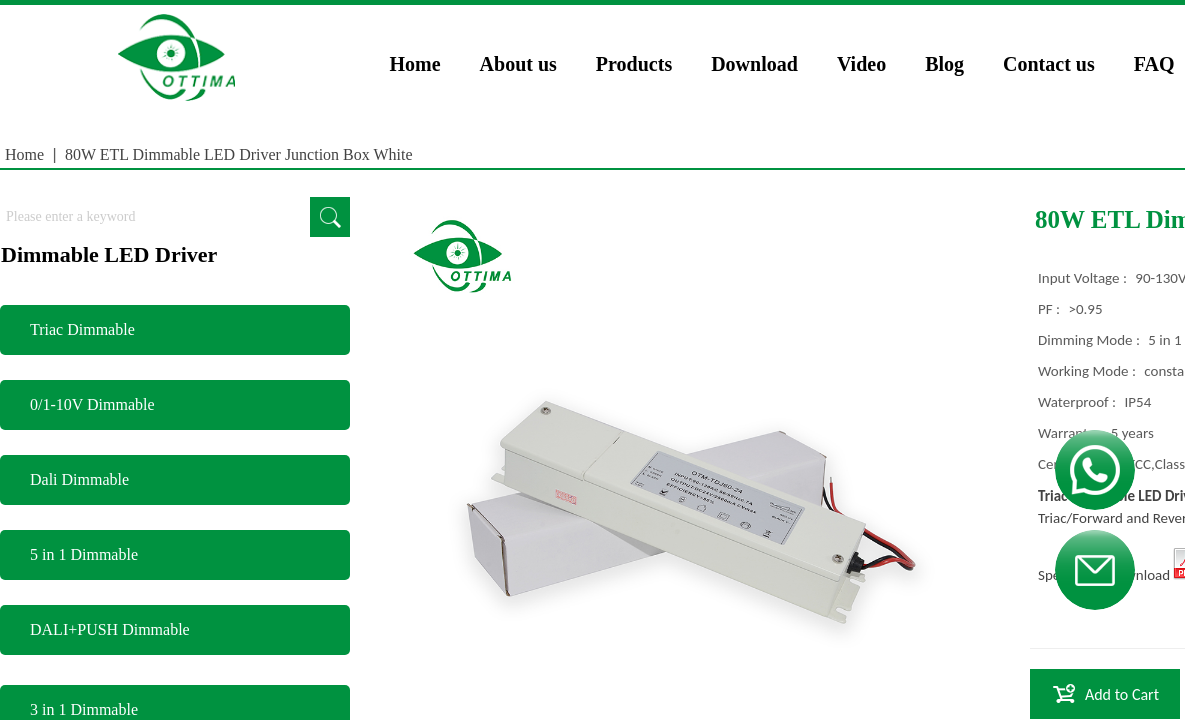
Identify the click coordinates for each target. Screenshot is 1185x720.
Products (634, 64)
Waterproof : (1079, 402)
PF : (1050, 309)
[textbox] (155, 217)
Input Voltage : (1084, 278)
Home (415, 64)
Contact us (1049, 64)
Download (754, 64)
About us (518, 64)
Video (861, 64)
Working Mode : (1088, 371)
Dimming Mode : (1090, 340)
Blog (944, 64)
